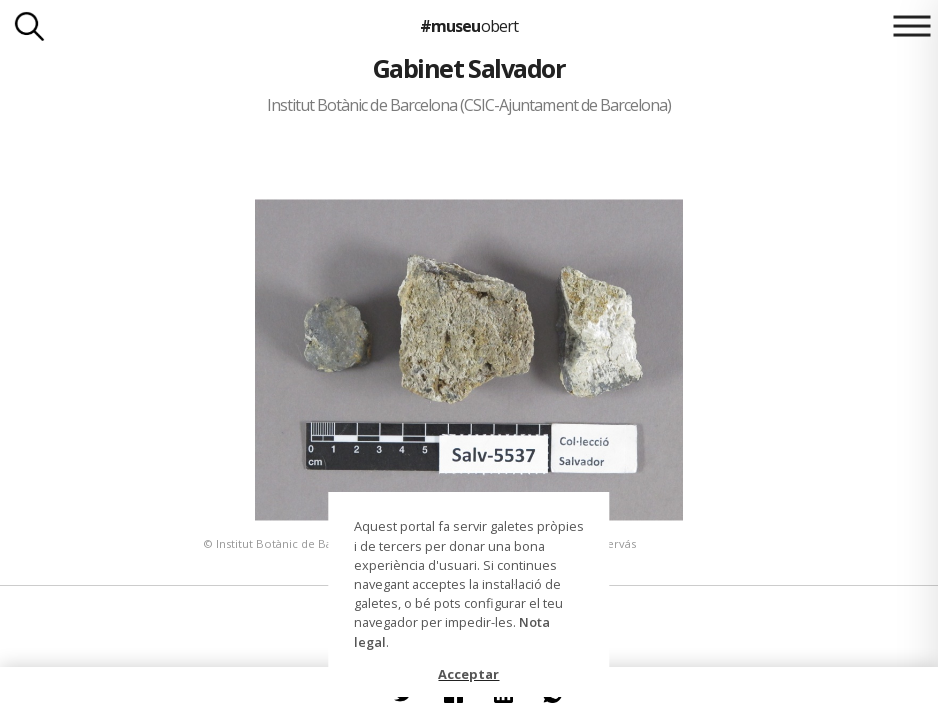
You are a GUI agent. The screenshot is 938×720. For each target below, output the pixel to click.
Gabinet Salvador (469, 68)
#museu (468, 26)
